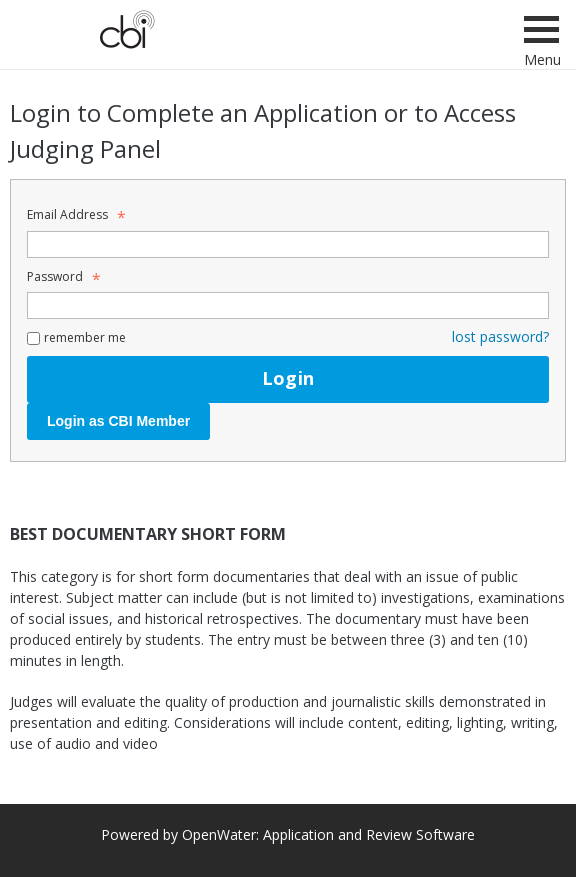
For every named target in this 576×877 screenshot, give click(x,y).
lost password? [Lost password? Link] (500, 336)
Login (288, 378)
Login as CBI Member (118, 421)
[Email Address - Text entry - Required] (288, 244)
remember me (85, 337)
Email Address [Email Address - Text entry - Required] (73, 214)
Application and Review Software (369, 834)
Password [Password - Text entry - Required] (61, 276)
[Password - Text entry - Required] (288, 305)
